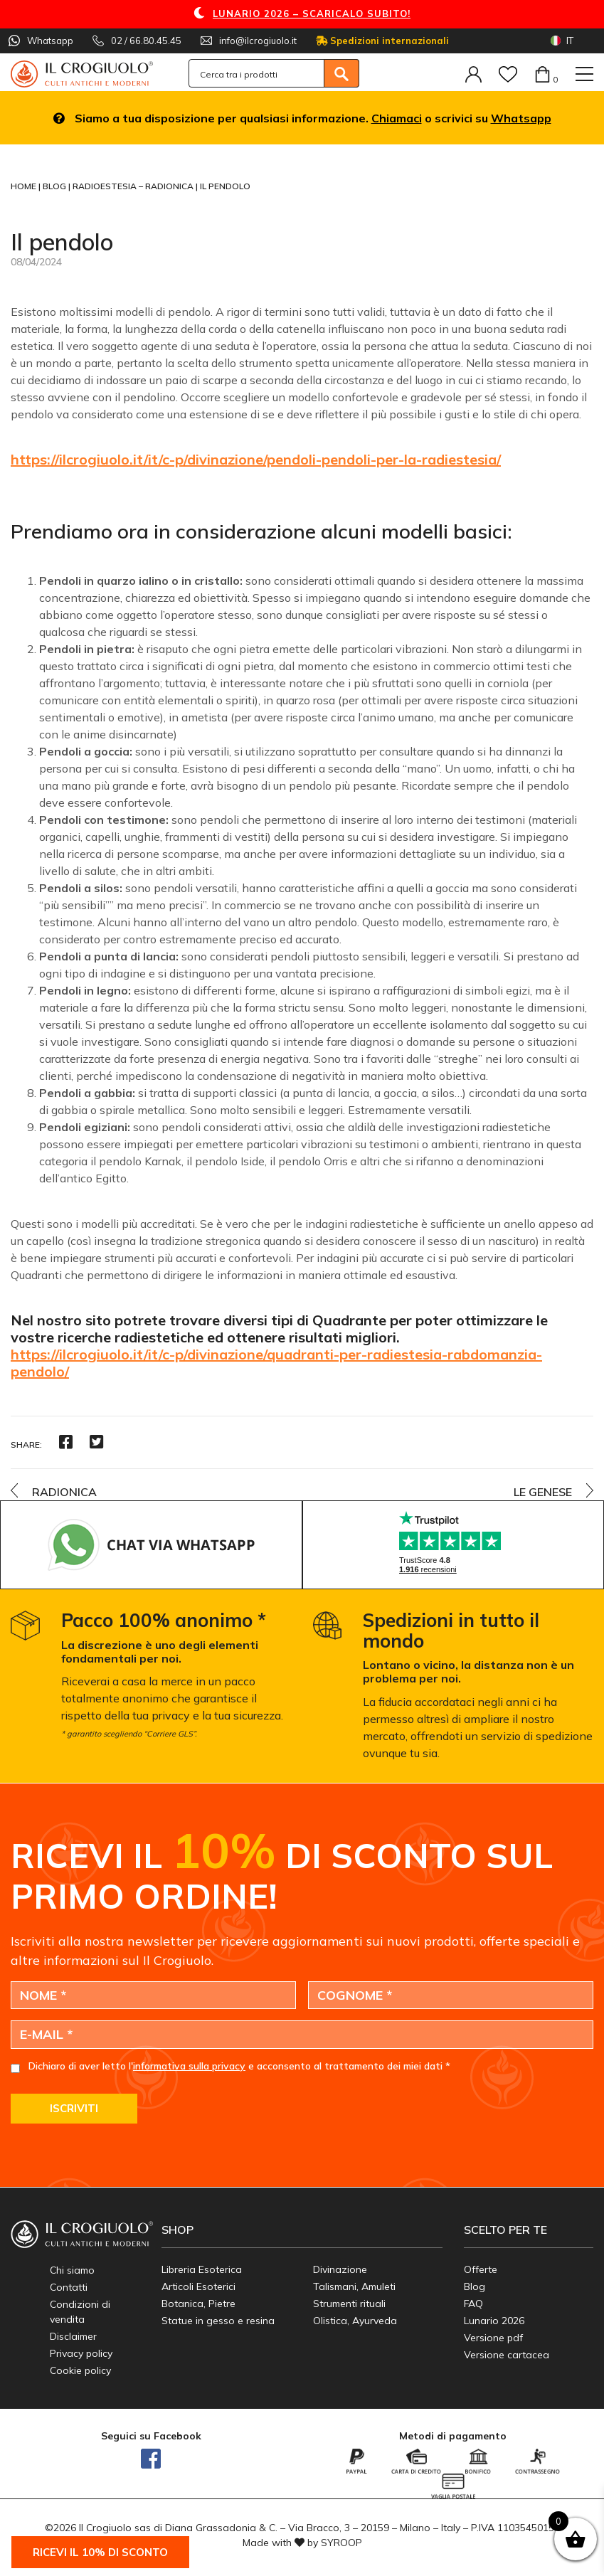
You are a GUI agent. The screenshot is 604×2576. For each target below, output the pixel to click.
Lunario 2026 (494, 2320)
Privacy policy (81, 2353)
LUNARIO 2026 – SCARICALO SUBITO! (311, 13)
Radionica (64, 1492)
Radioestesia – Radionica (134, 186)
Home (24, 186)
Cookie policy (80, 2370)
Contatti (69, 2287)
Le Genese (543, 1492)
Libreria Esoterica (201, 2269)
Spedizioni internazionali (382, 40)
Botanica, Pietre (198, 2303)
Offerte (480, 2269)
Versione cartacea (506, 2354)
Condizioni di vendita (80, 2312)
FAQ (473, 2303)
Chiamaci (396, 118)
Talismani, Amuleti (354, 2286)
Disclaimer (73, 2336)
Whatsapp (521, 118)
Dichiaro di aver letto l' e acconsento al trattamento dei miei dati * (239, 2066)
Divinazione (340, 2269)
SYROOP (341, 2542)
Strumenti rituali (349, 2303)
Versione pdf (493, 2337)
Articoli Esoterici (198, 2286)
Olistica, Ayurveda (355, 2320)
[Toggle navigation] (584, 74)
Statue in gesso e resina (218, 2320)
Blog (55, 186)
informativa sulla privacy (189, 2066)
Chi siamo (72, 2270)
